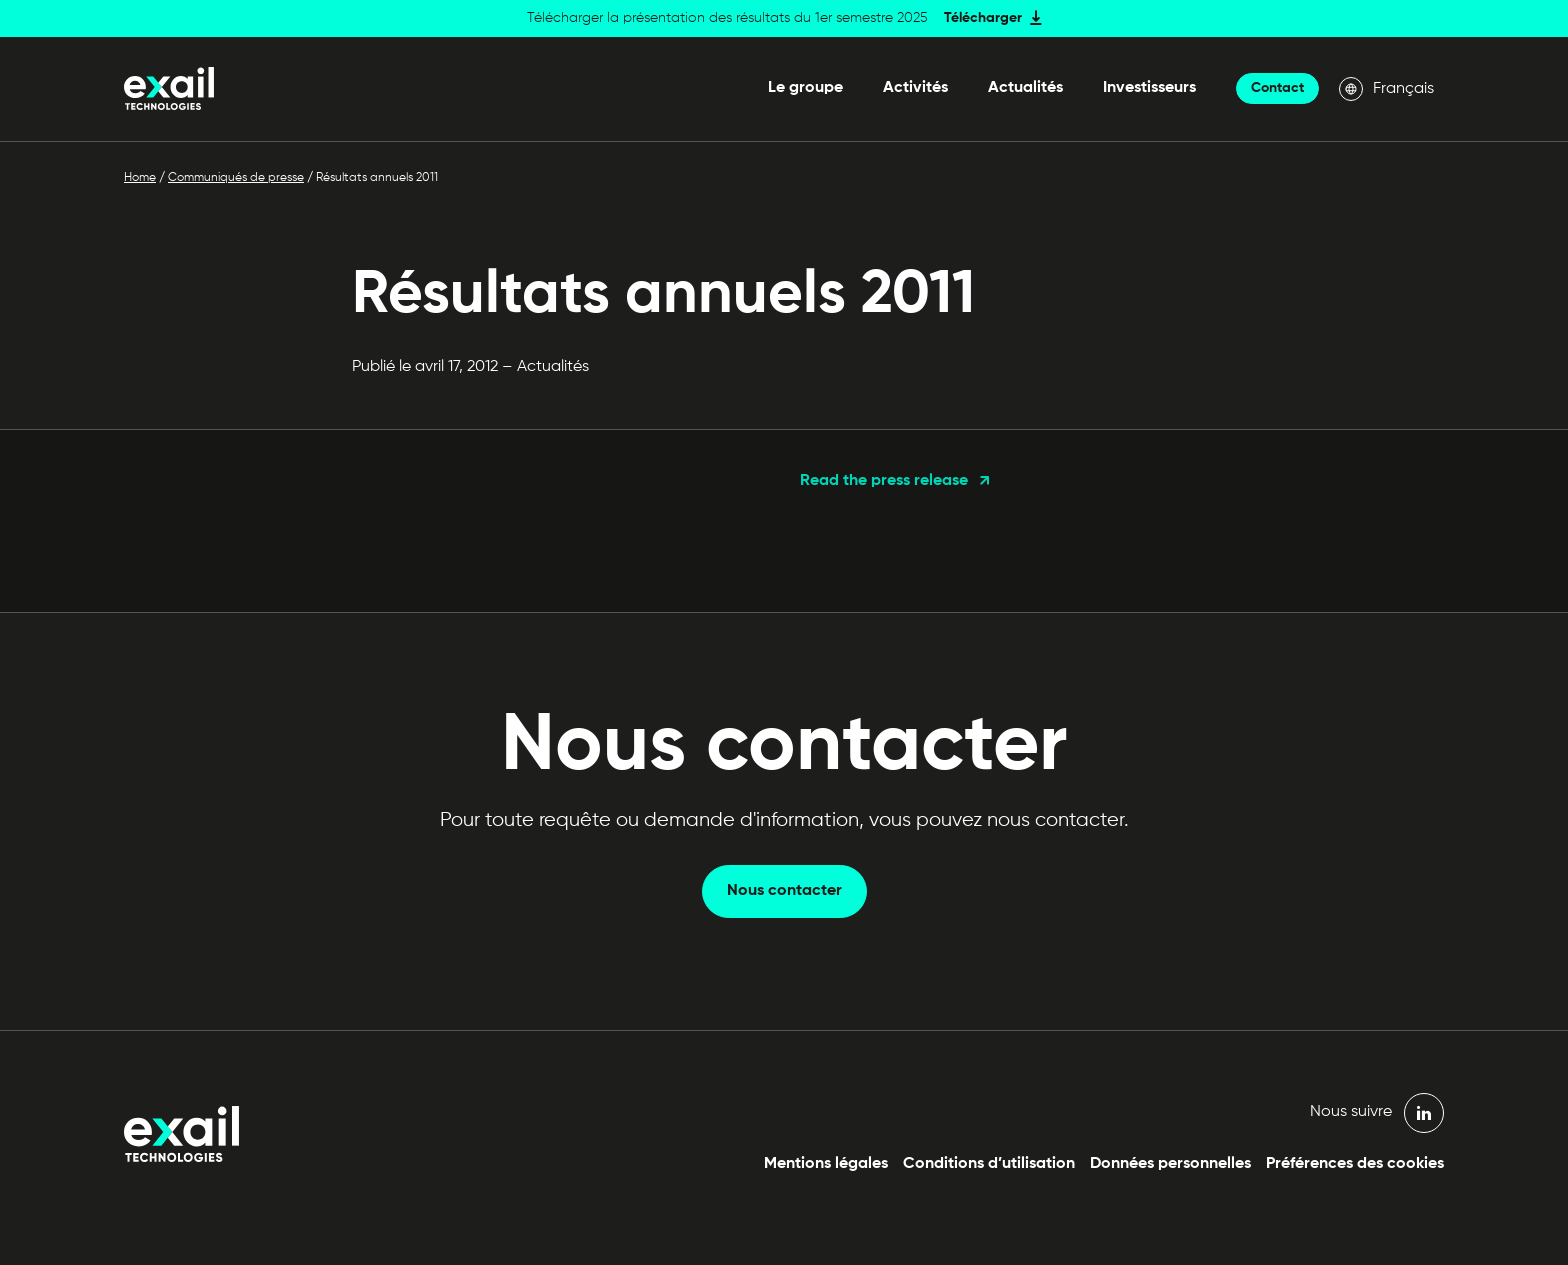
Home (140, 178)
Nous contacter (784, 891)
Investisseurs (1149, 88)
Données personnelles (1170, 1164)
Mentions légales (826, 1164)
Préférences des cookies (1355, 1164)
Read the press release (884, 481)
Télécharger (983, 18)
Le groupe (805, 88)
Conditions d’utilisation (989, 1164)
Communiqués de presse (236, 178)
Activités (915, 88)
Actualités (1025, 88)
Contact (1277, 88)
